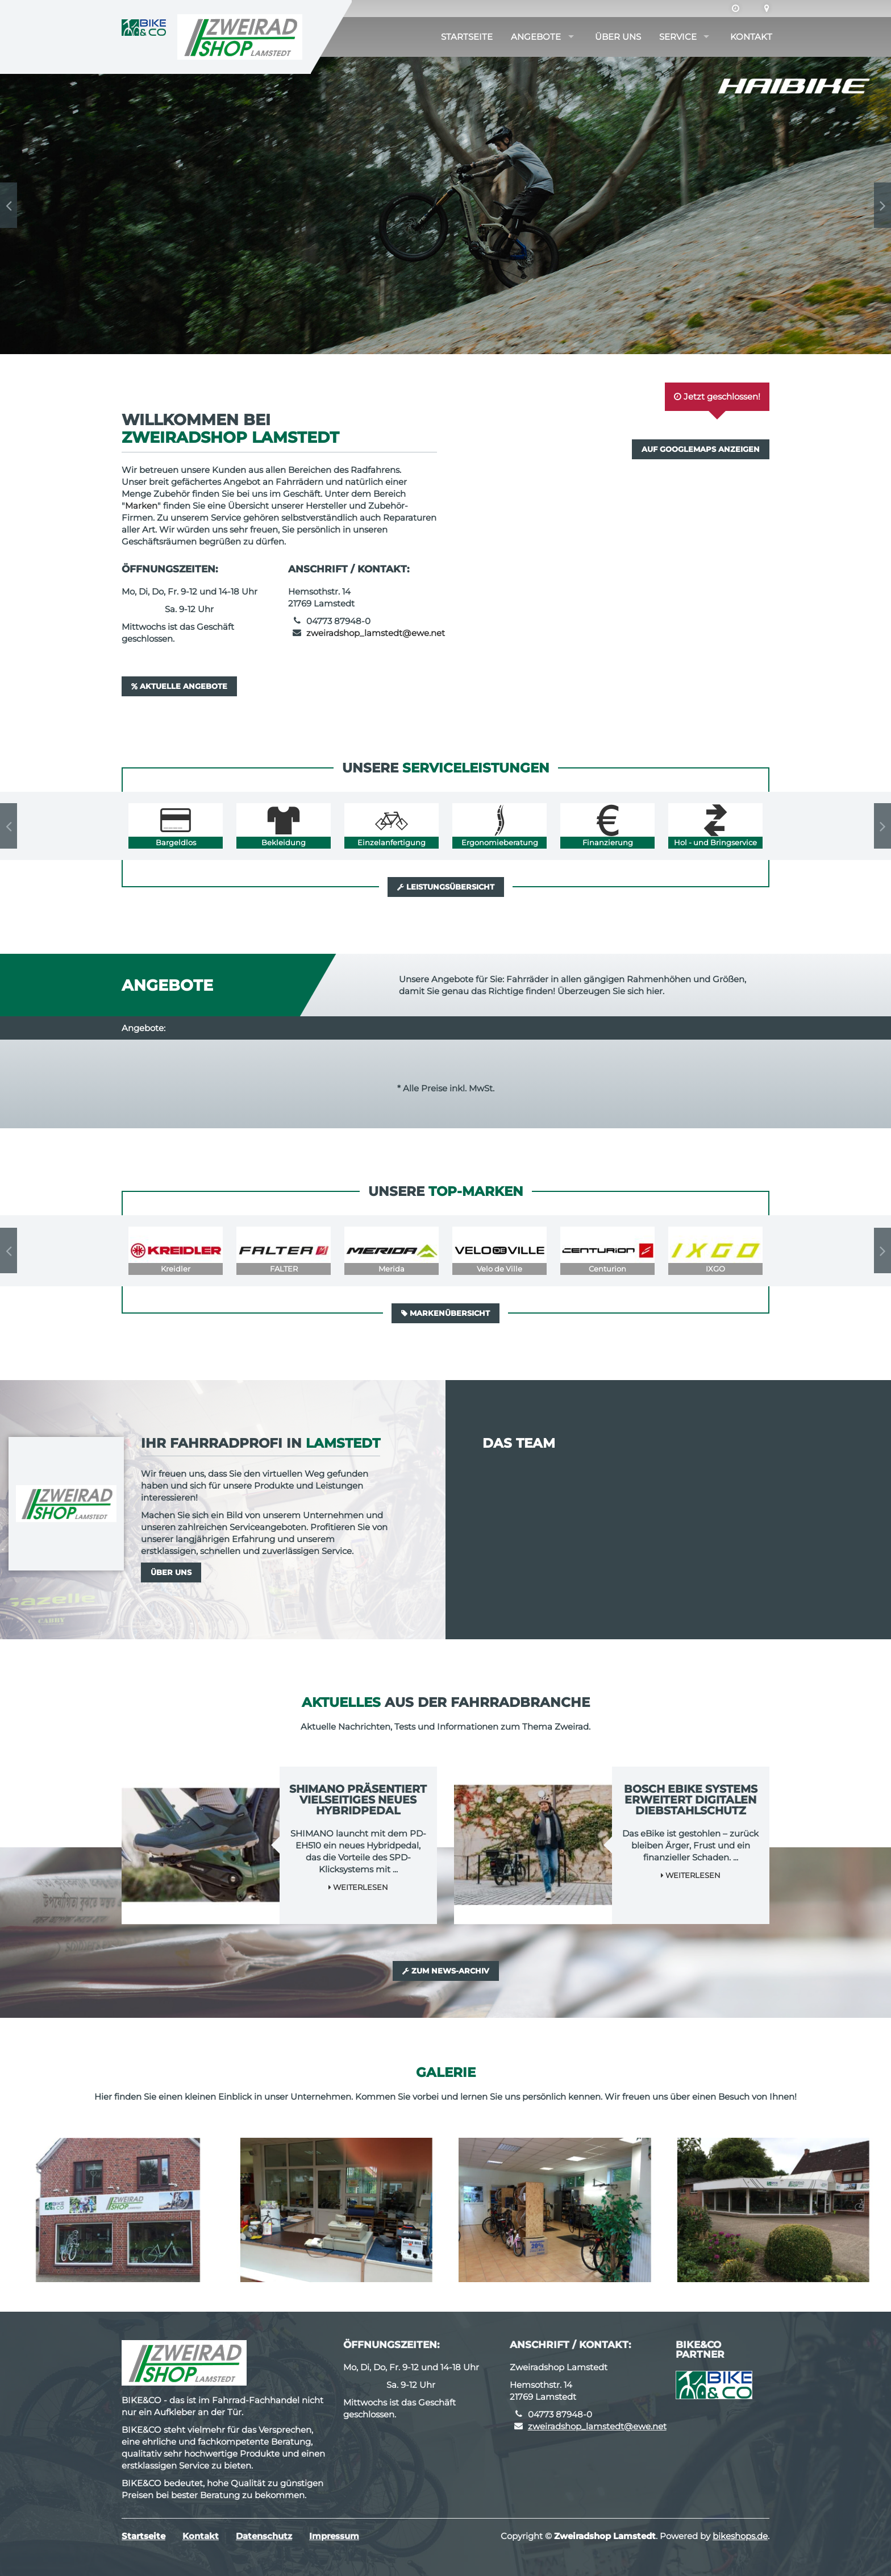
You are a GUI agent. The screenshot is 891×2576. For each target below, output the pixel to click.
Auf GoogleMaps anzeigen (701, 449)
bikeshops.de (740, 2536)
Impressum (334, 2536)
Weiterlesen (358, 1887)
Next (882, 205)
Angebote (536, 36)
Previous (8, 205)
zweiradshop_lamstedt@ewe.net (375, 633)
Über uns (618, 36)
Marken (141, 505)
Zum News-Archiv (445, 1970)
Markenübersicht (445, 1313)
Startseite (467, 36)
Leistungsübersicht (445, 886)
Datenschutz (264, 2536)
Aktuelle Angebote (179, 686)
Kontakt (751, 36)
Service (678, 36)
